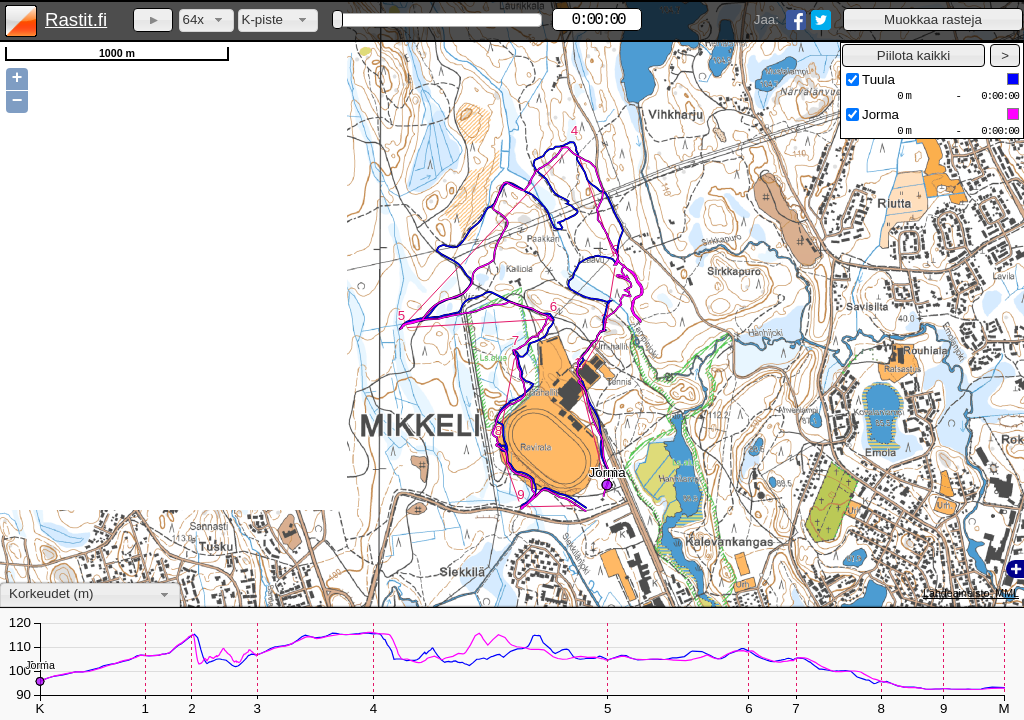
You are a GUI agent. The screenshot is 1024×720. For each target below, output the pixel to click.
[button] (933, 19)
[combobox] (206, 20)
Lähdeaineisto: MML (971, 593)
